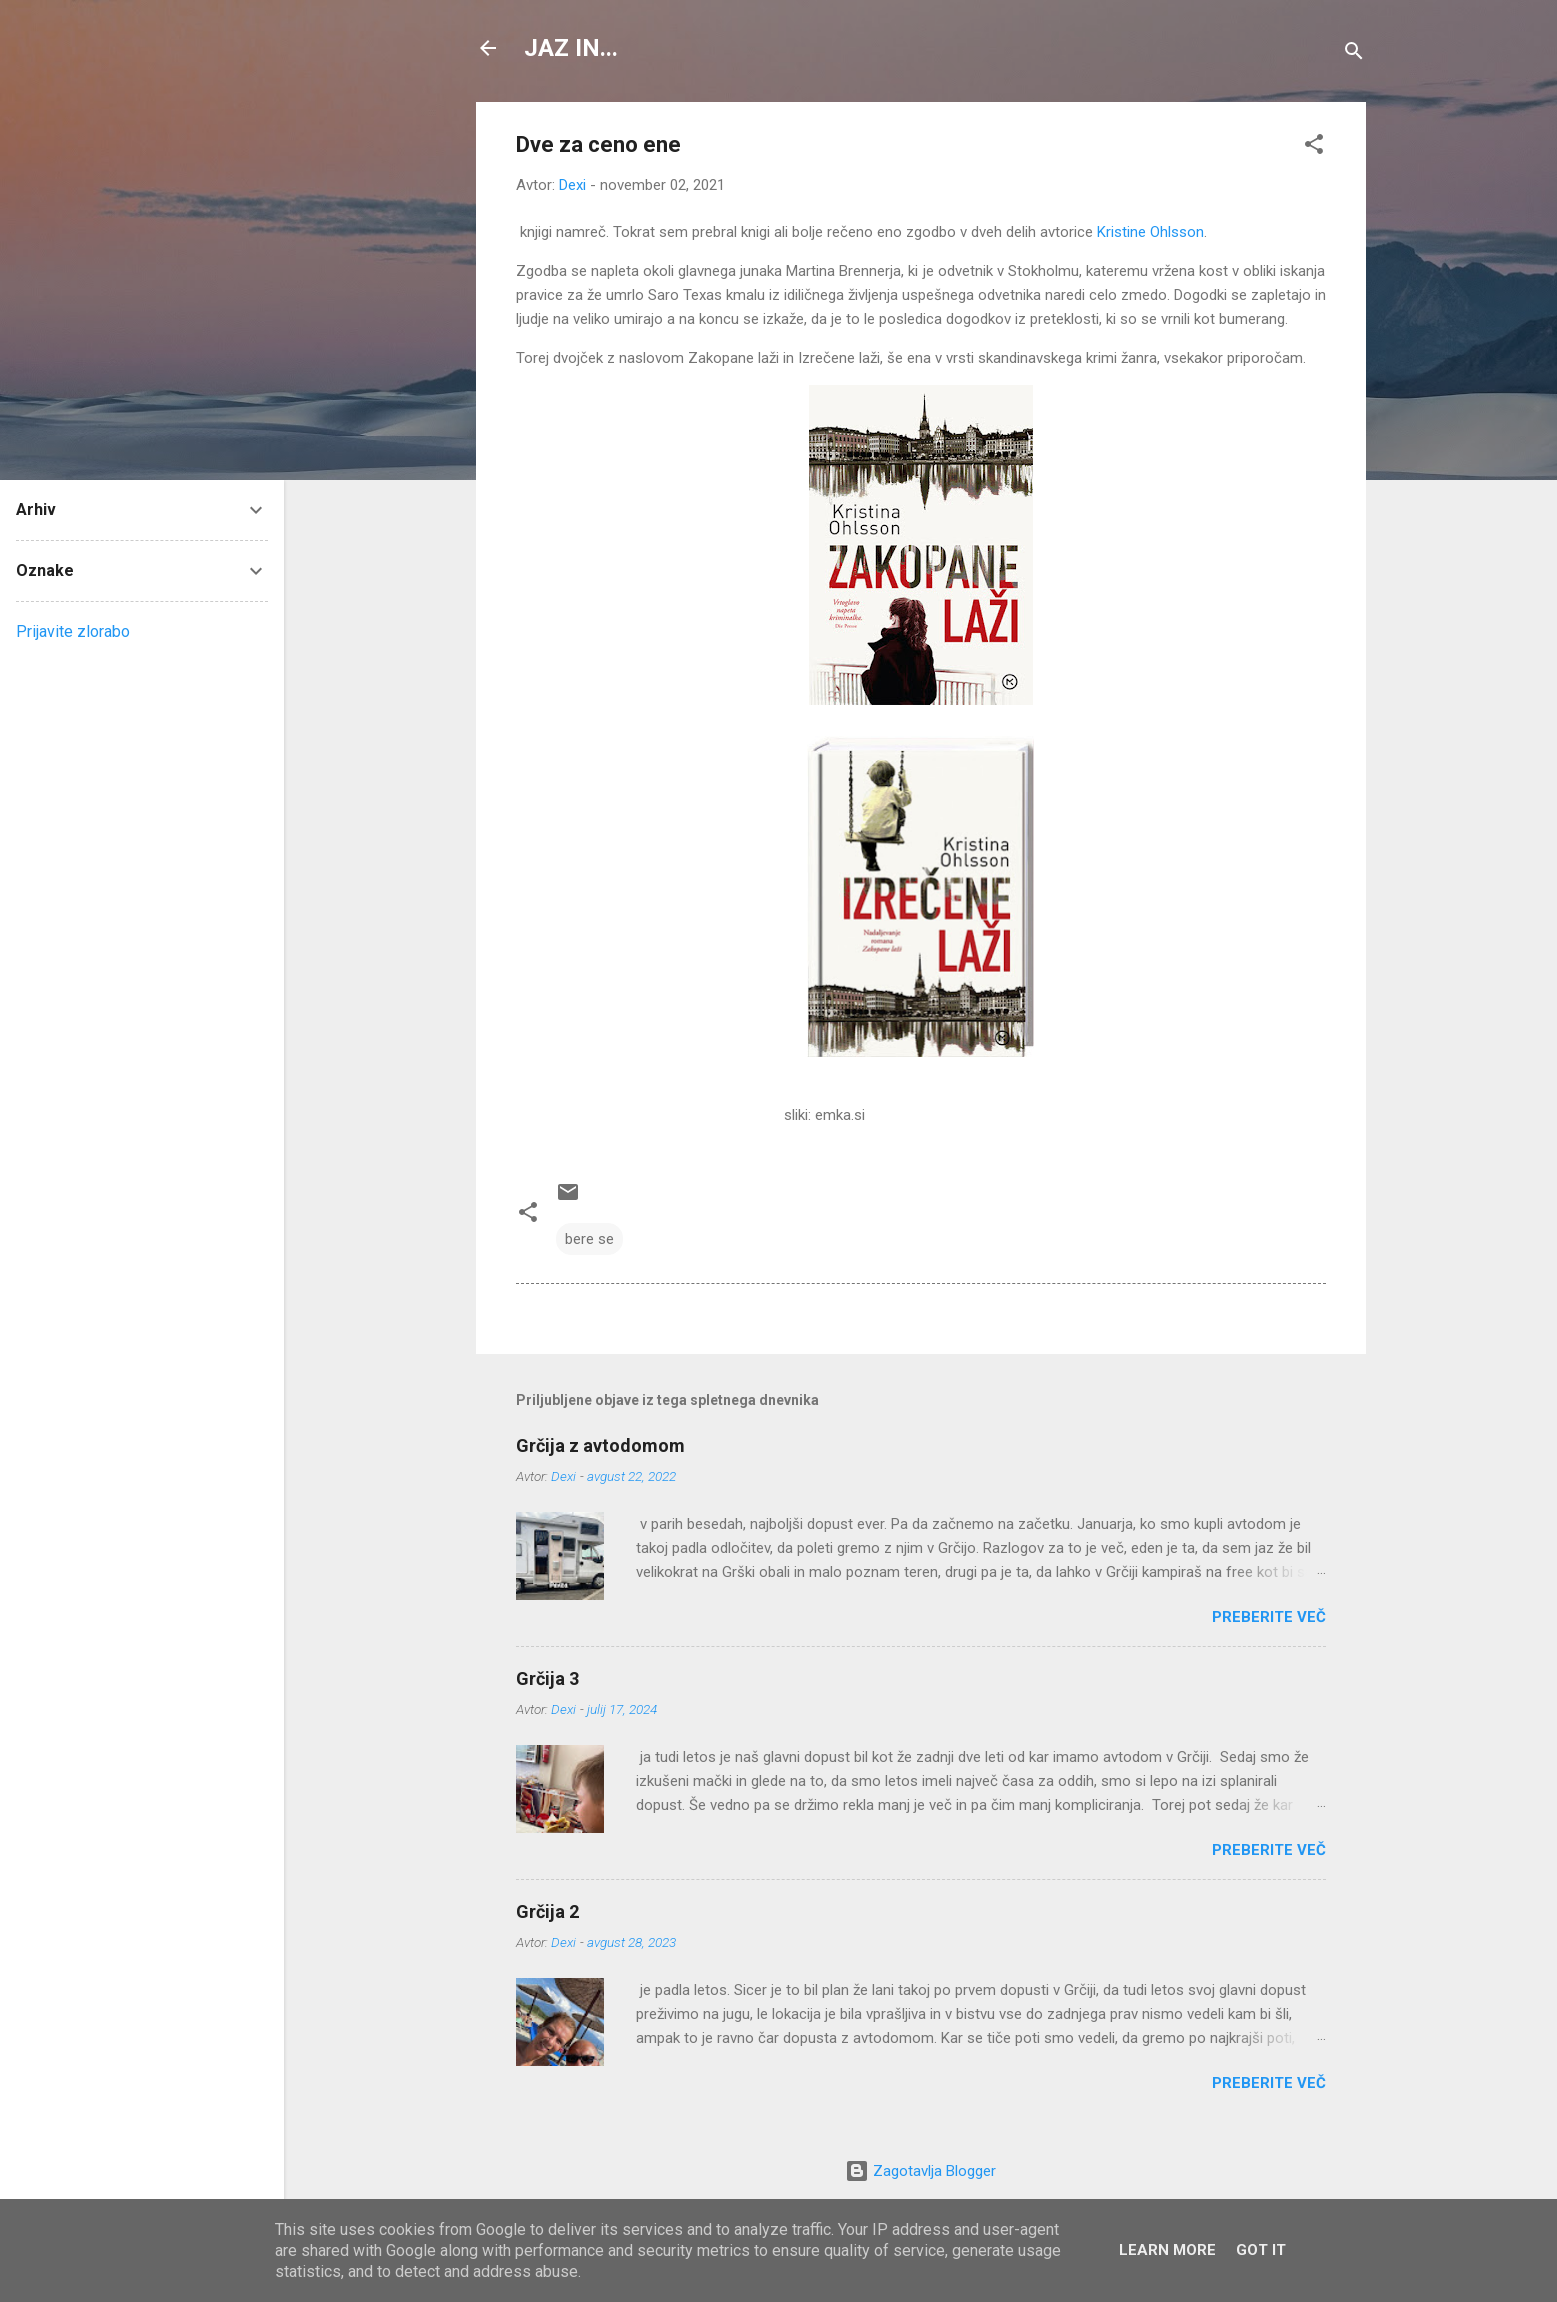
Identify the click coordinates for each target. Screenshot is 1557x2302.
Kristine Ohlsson (1150, 232)
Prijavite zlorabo (73, 631)
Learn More (1167, 2250)
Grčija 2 (547, 1911)
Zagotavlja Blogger (920, 2171)
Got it (1261, 2250)
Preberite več (1269, 1617)
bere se (589, 1239)
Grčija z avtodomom (600, 1445)
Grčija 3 (547, 1678)
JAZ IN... (571, 48)
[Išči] (1354, 54)
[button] (1314, 147)
